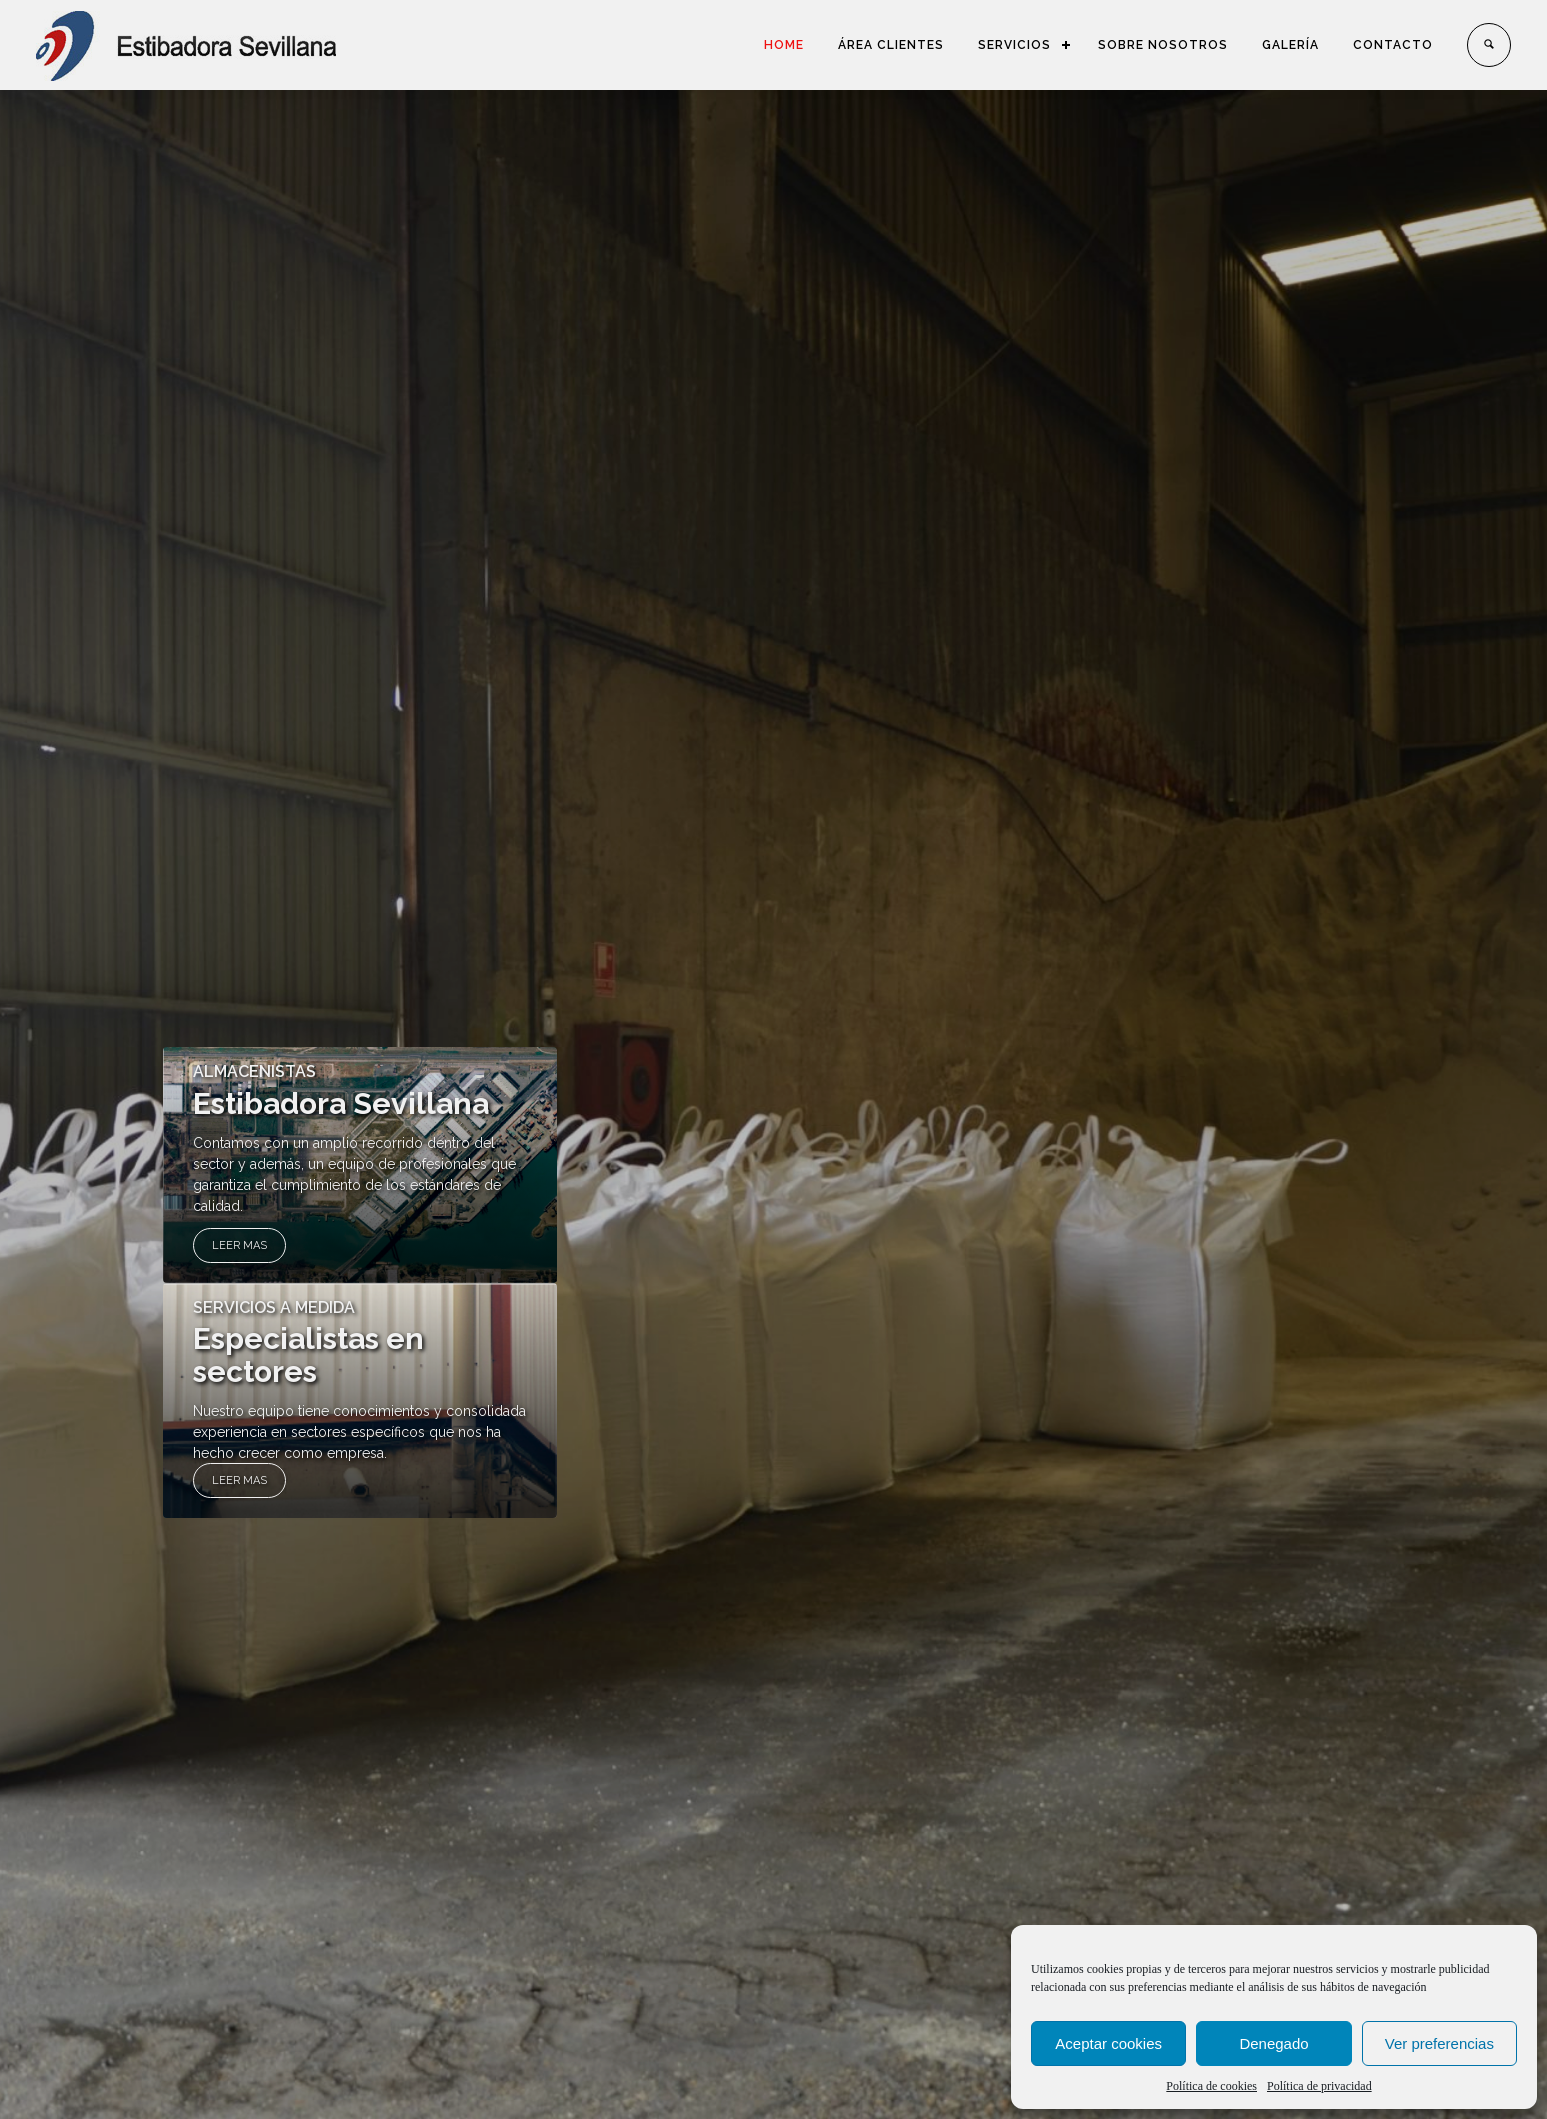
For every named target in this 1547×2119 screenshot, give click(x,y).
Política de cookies (1211, 2086)
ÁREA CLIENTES (891, 45)
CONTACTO (1393, 45)
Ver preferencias (1439, 2043)
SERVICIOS (1014, 45)
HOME (784, 45)
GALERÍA (1290, 45)
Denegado (1273, 2043)
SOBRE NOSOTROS (1163, 45)
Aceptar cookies (1108, 2043)
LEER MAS (239, 1245)
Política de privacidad (1319, 2086)
